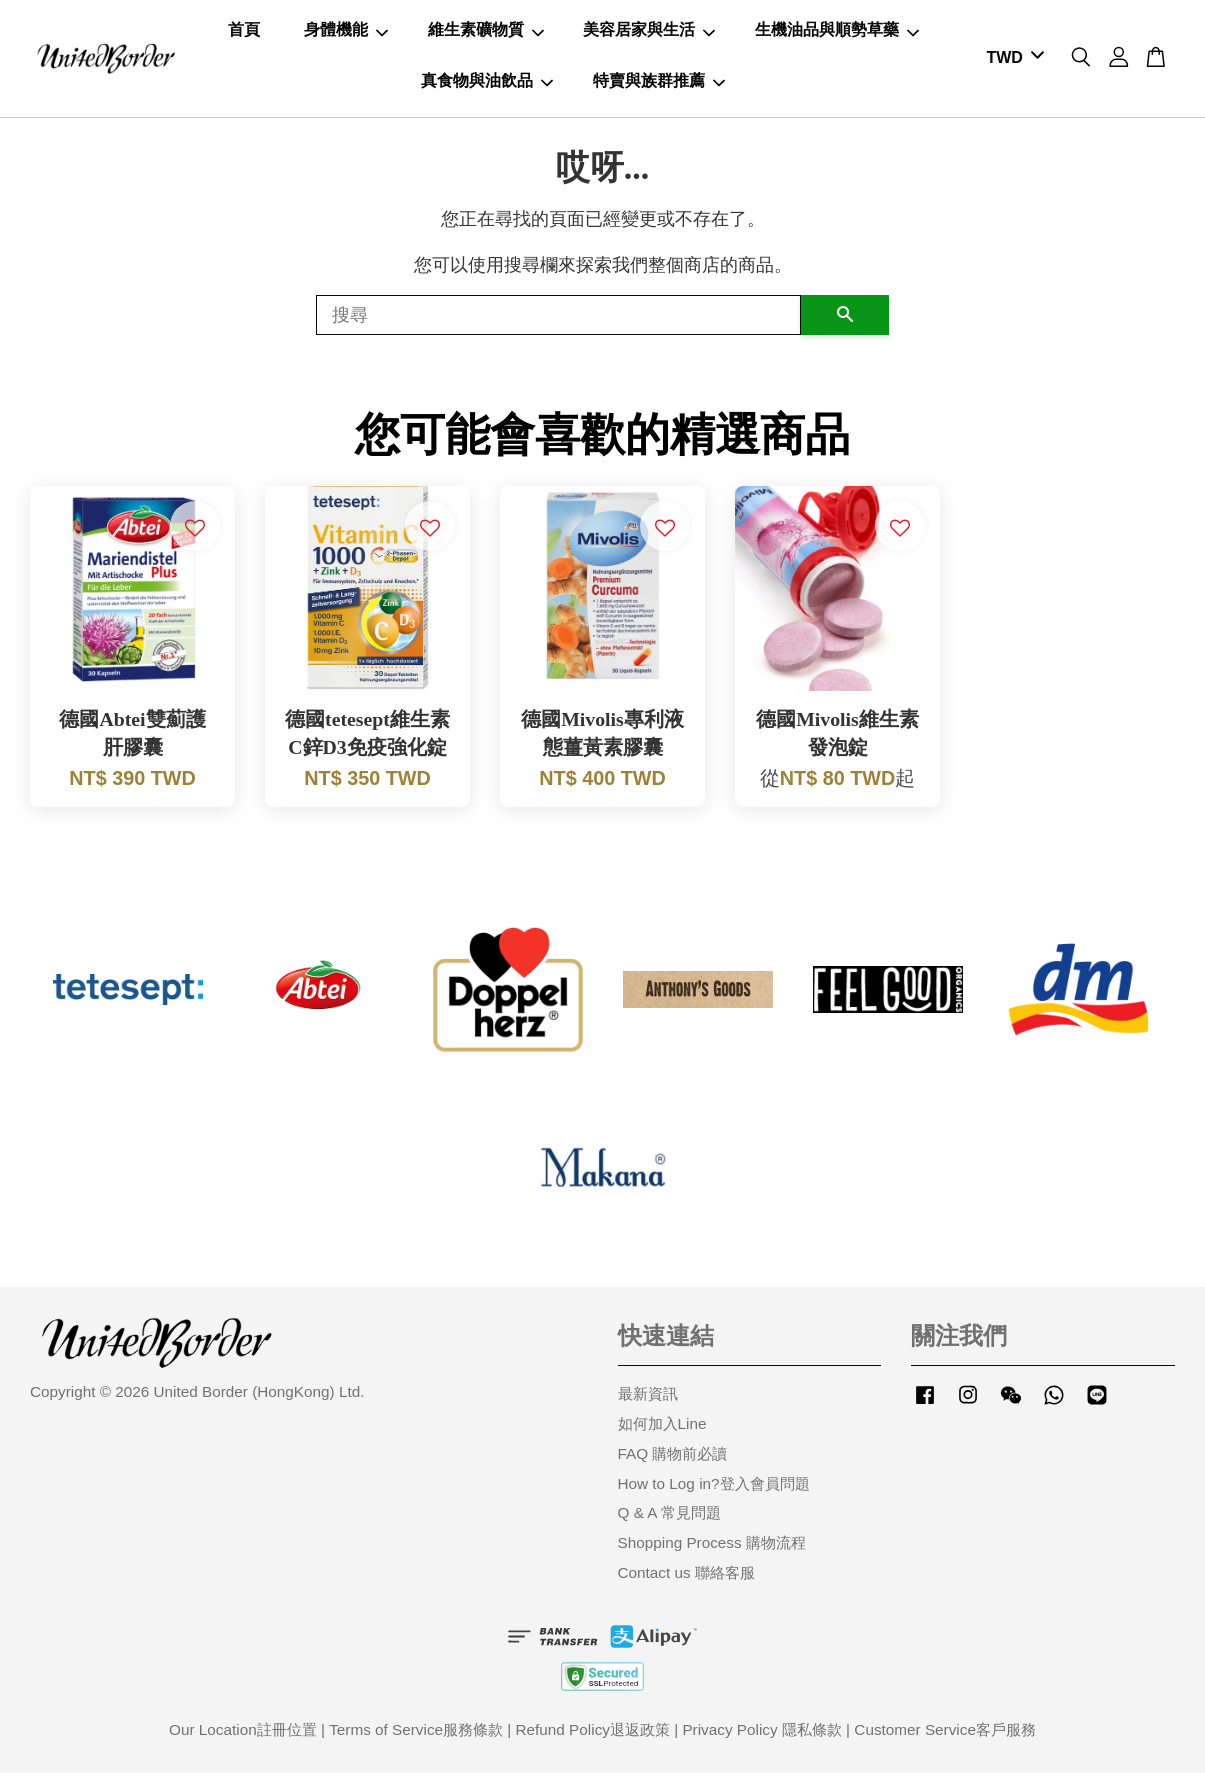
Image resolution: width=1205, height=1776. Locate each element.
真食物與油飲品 (487, 81)
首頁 (244, 31)
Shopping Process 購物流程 (712, 1545)
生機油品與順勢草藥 (837, 31)
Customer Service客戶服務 (945, 1732)
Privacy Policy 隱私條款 (761, 1732)
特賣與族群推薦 (659, 81)
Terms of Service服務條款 (416, 1732)
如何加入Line (662, 1426)
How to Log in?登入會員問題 (714, 1486)
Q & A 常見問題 (669, 1515)
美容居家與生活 (649, 31)
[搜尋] (558, 318)
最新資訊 (648, 1396)
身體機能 (346, 31)
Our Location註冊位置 (243, 1732)
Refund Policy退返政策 (593, 1732)
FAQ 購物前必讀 (673, 1456)
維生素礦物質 (486, 31)
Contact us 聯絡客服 (686, 1575)
